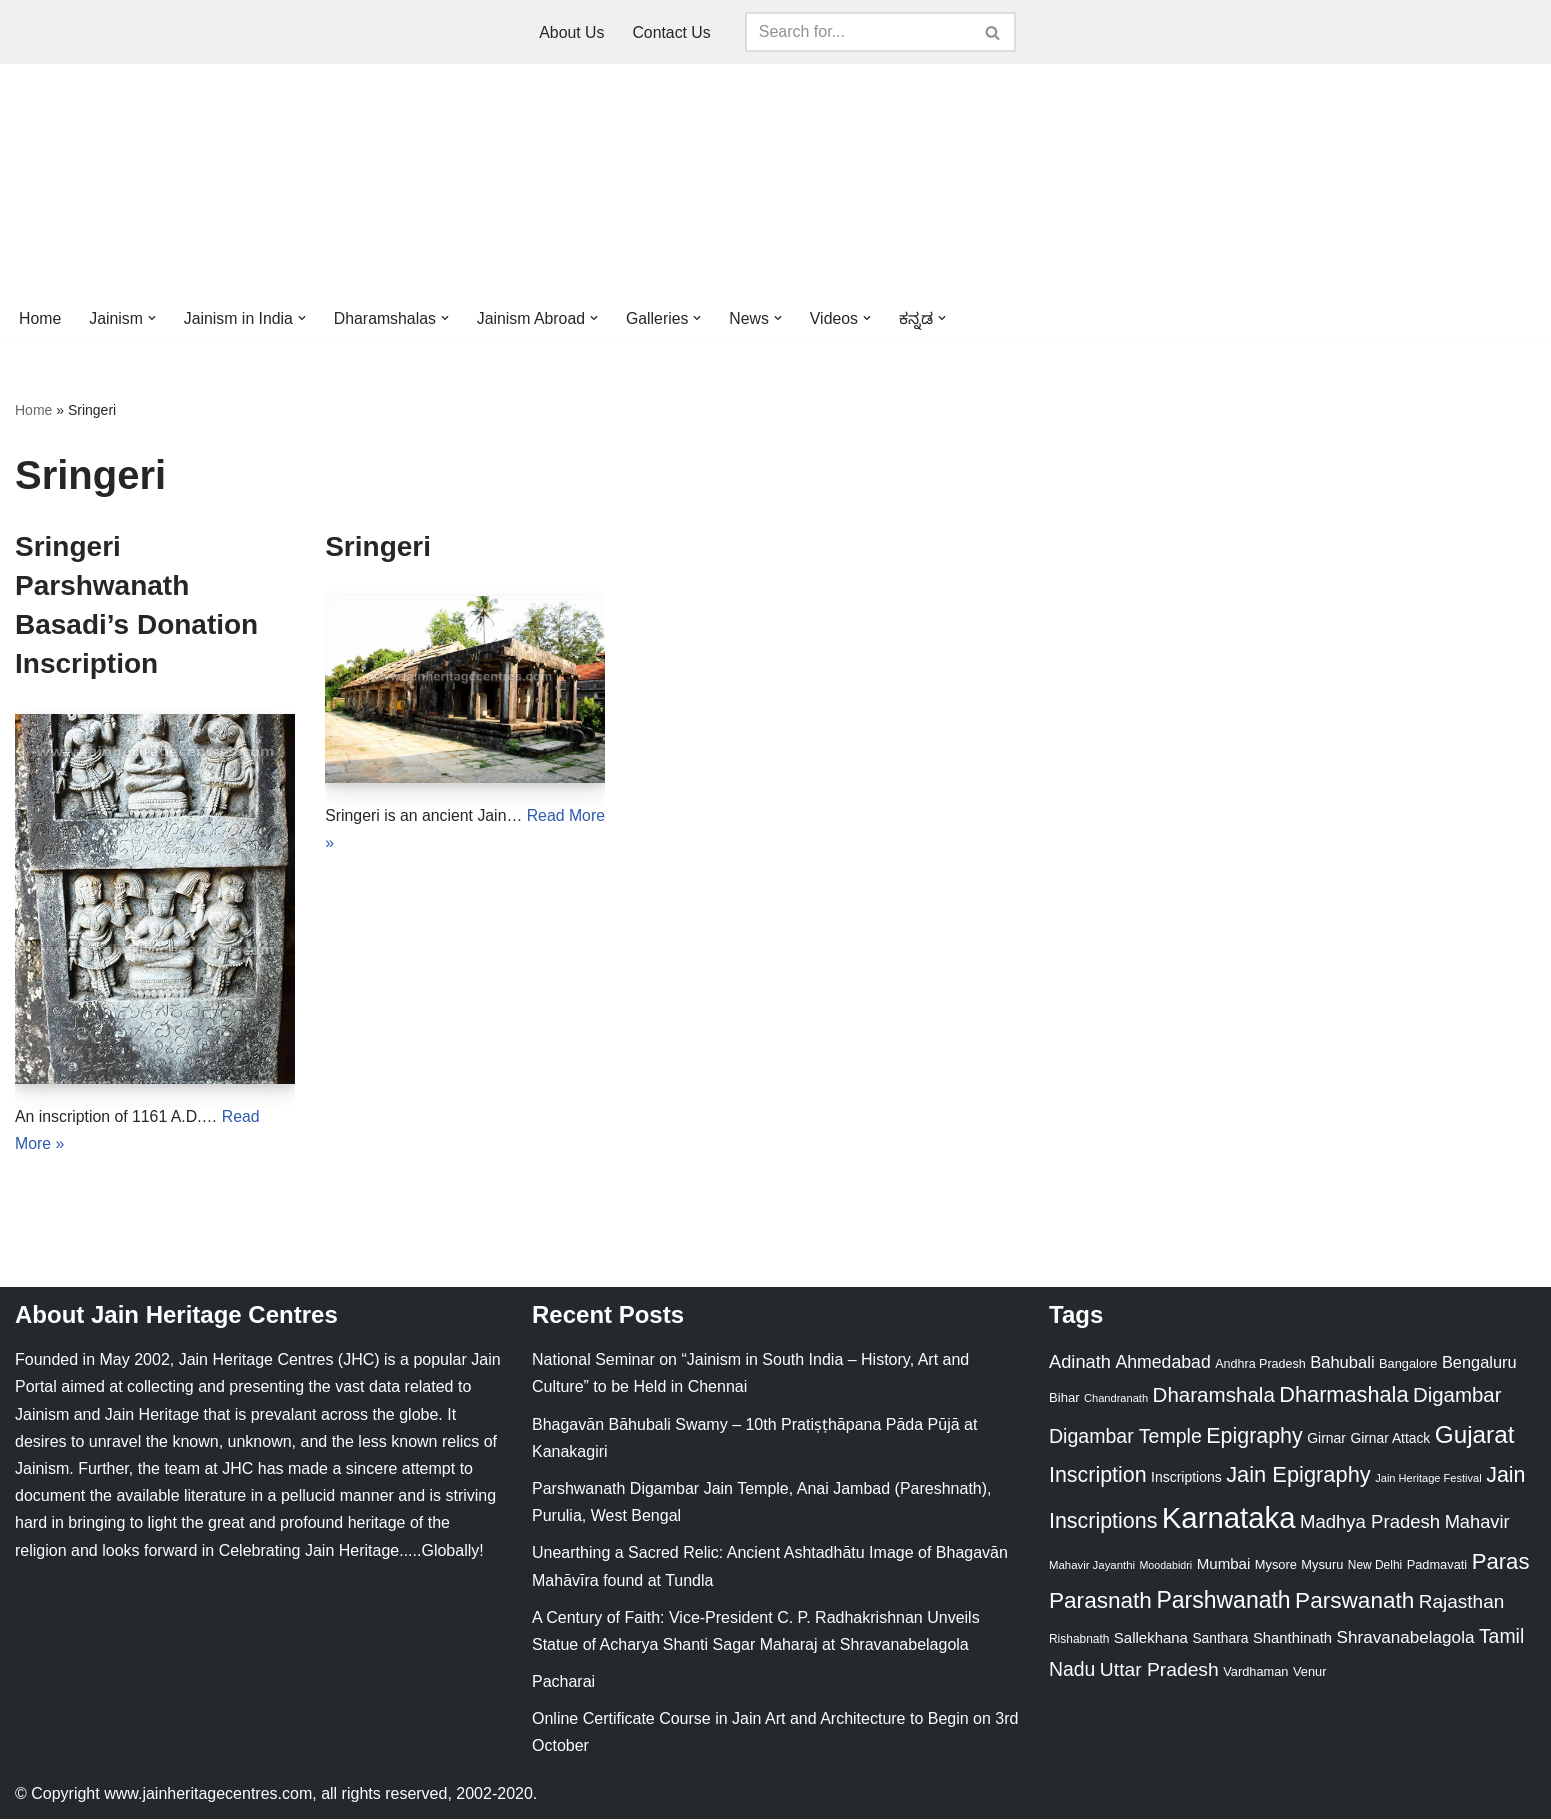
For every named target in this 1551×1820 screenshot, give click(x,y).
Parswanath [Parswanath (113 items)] (1354, 1601)
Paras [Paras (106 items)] (1501, 1562)
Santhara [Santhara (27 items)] (1220, 1639)
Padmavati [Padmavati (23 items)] (1437, 1565)
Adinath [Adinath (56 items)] (1080, 1363)
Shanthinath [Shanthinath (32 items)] (1292, 1639)
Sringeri (378, 546)
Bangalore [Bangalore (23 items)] (1408, 1365)
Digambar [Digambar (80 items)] (1457, 1397)
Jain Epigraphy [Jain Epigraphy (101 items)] (1298, 1475)
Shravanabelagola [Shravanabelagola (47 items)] (1406, 1638)
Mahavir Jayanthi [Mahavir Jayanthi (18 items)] (1092, 1566)
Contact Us (671, 32)
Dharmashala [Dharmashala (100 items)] (1343, 1396)
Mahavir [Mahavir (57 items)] (1477, 1523)
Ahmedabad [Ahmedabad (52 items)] (1162, 1364)
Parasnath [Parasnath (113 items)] (1100, 1601)
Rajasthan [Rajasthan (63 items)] (1462, 1602)
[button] (153, 318)
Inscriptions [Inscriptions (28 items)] (1186, 1478)
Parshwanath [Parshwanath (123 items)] (1223, 1601)
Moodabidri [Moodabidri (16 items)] (1165, 1566)
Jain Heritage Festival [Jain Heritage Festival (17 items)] (1428, 1479)
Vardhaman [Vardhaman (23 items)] (1255, 1672)
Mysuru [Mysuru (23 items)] (1322, 1565)
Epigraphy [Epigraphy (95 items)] (1254, 1438)
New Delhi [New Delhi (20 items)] (1375, 1566)
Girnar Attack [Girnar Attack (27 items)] (1390, 1440)
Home (40, 318)
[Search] (858, 32)
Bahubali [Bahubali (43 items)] (1342, 1364)
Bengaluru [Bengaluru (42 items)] (1479, 1364)
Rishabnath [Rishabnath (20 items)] (1079, 1640)
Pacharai (563, 1683)
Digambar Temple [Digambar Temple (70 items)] (1125, 1438)
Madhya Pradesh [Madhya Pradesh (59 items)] (1370, 1523)
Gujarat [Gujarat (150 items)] (1475, 1436)
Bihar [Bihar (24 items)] (1064, 1399)
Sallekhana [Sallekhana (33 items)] (1151, 1638)
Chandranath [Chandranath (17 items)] (1116, 1400)
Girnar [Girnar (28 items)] (1326, 1440)
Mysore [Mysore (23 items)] (1276, 1565)
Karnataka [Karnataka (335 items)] (1229, 1519)
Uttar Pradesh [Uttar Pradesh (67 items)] (1159, 1670)
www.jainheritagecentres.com (208, 1794)
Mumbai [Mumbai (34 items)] (1224, 1564)
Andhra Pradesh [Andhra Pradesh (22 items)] (1260, 1366)
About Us (572, 32)
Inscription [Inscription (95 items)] (1098, 1476)
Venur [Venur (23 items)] (1309, 1672)
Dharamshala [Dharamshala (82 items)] (1214, 1396)
